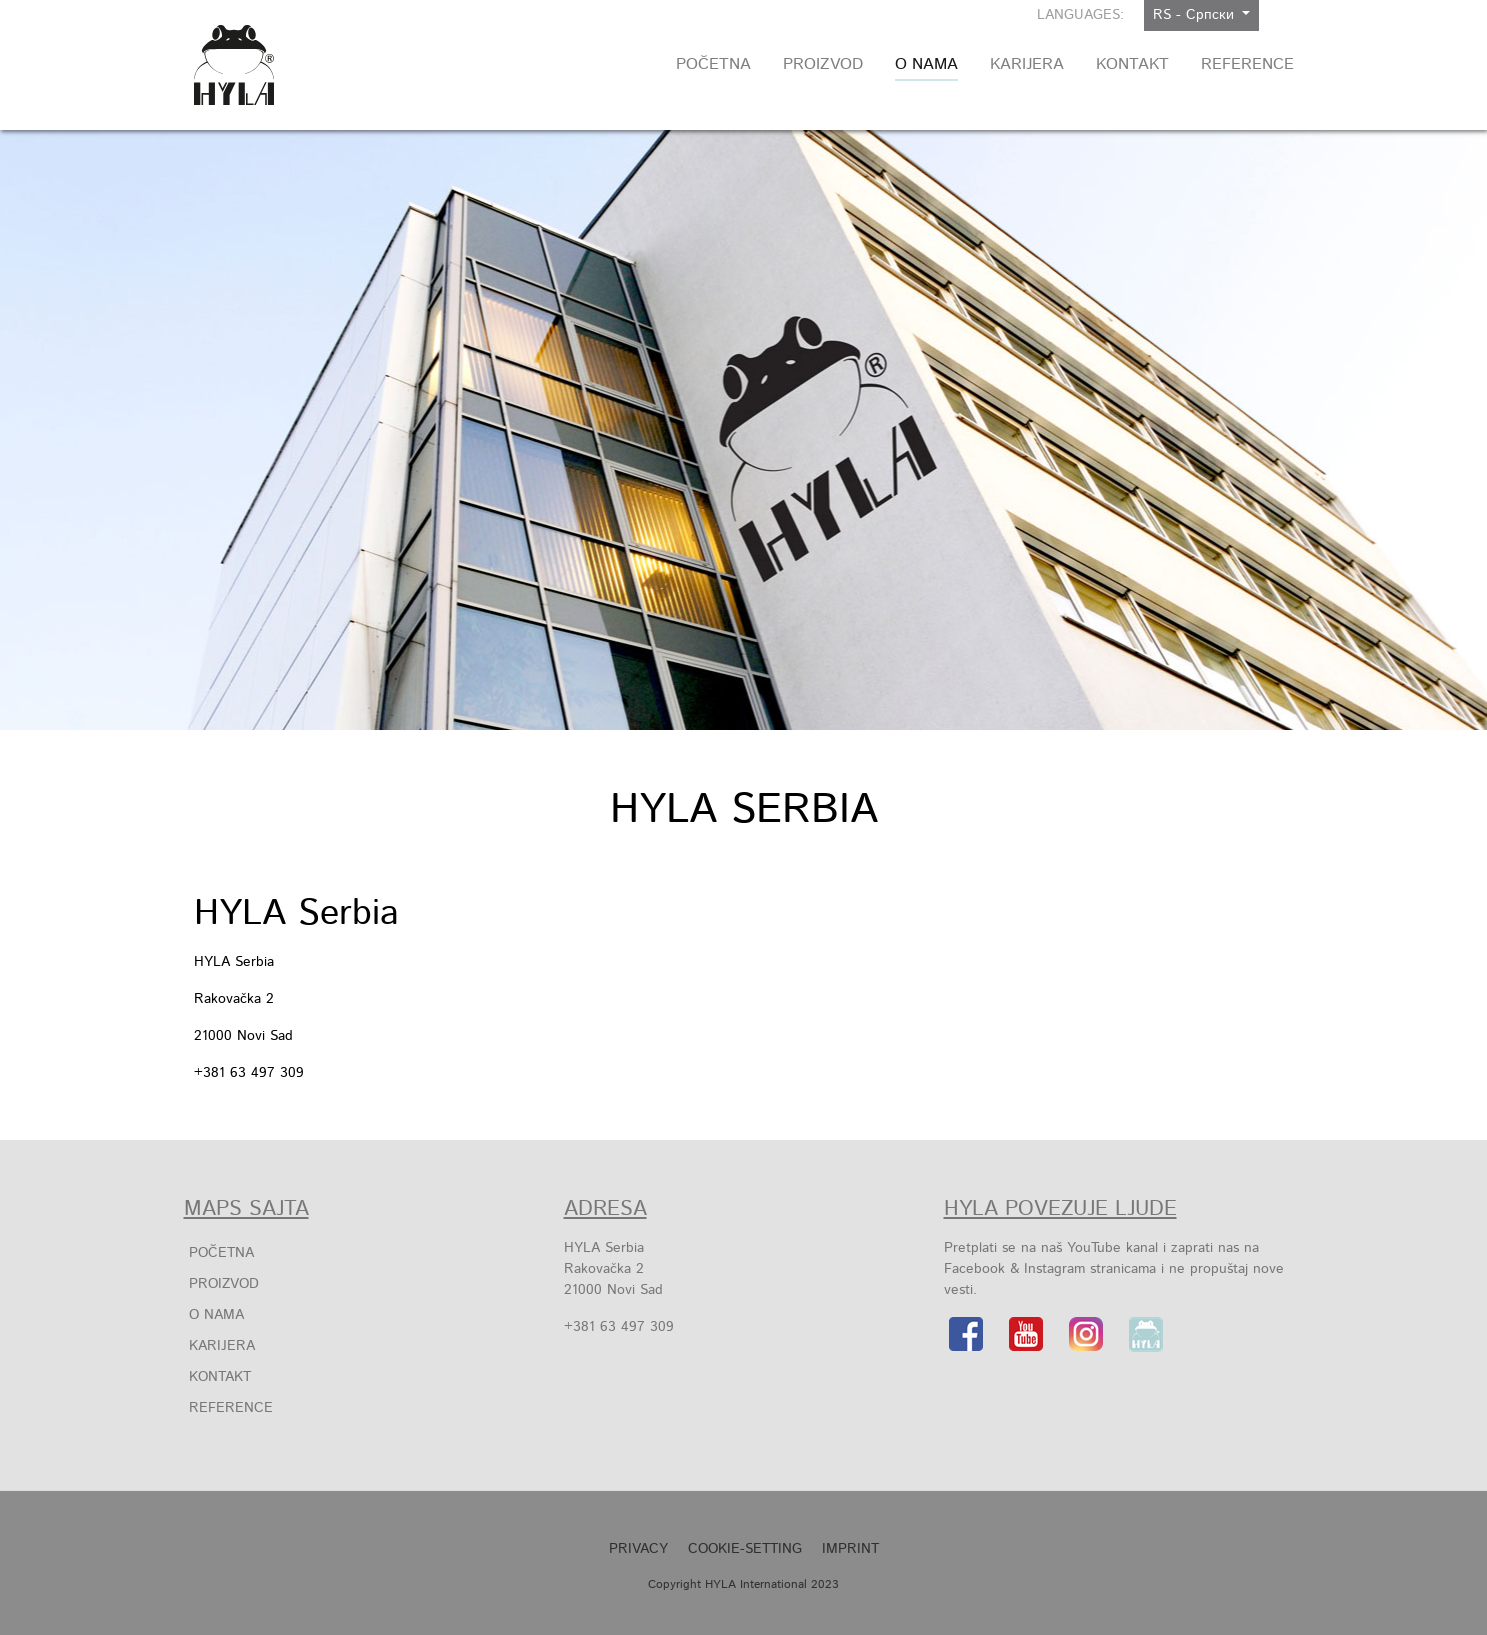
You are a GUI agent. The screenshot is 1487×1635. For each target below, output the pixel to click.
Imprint (850, 1549)
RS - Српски (1196, 15)
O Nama (216, 1315)
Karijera (222, 1346)
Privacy (638, 1549)
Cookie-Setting (745, 1549)
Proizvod (224, 1284)
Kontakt (220, 1377)
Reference (231, 1408)
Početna (221, 1253)
